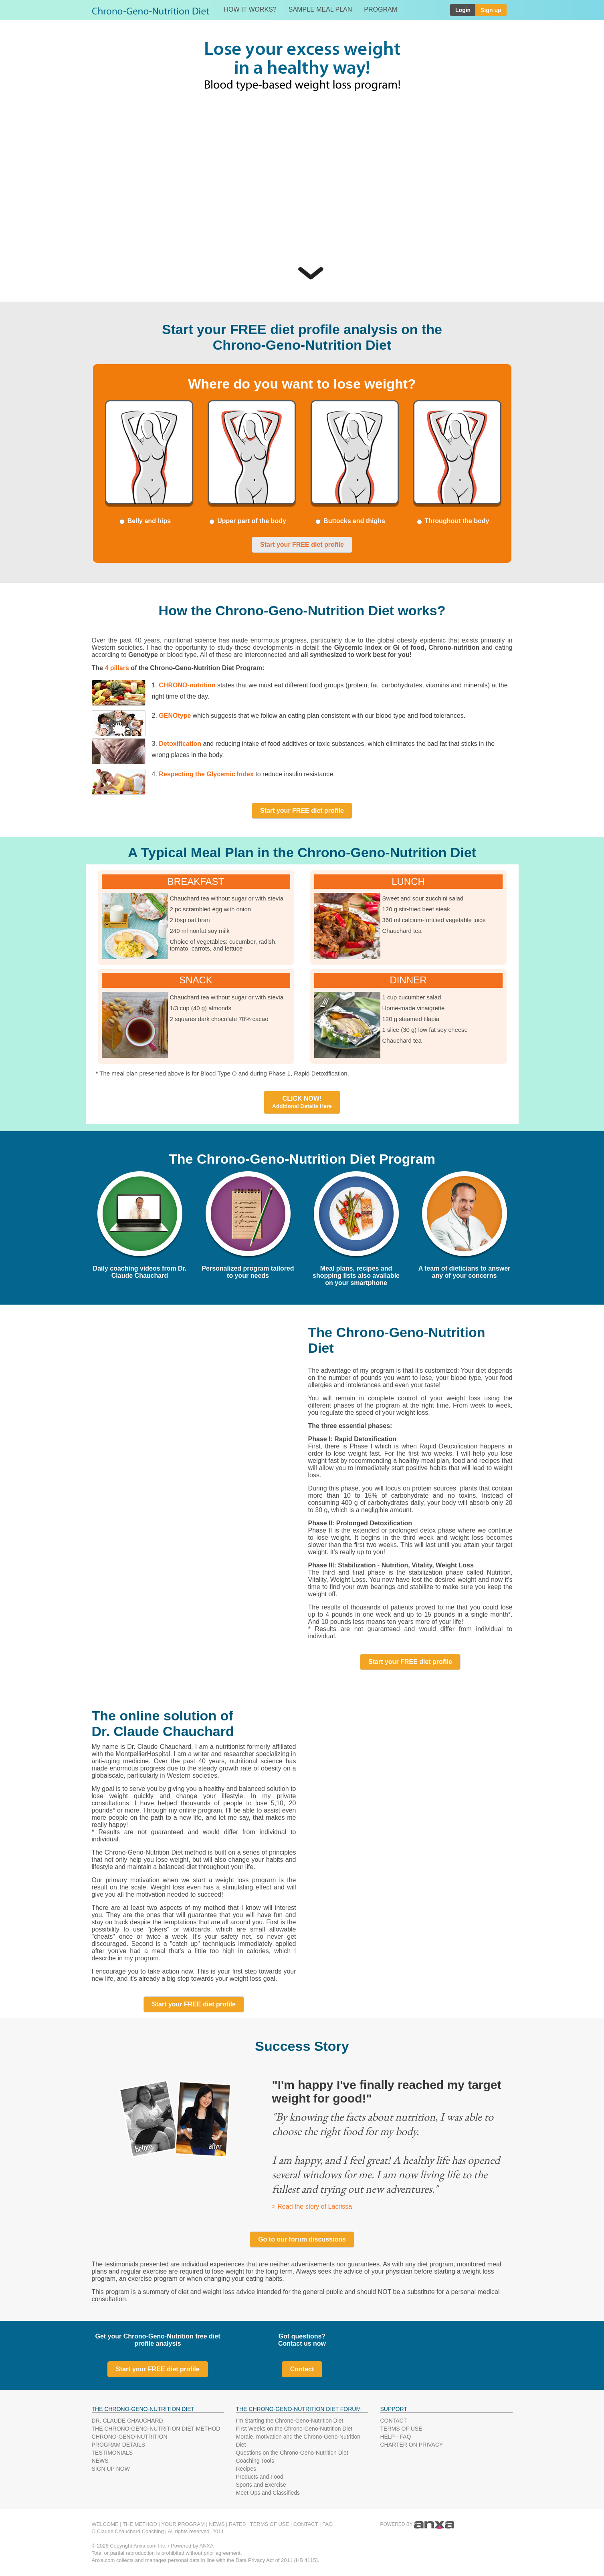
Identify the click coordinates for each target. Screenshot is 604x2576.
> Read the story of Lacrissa (312, 2206)
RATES (237, 2524)
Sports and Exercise (261, 2484)
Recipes (246, 2468)
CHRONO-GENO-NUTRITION (130, 2436)
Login (463, 10)
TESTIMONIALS (112, 2452)
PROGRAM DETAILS (118, 2444)
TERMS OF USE (401, 2428)
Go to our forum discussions (302, 2239)
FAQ (327, 2524)
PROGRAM (380, 9)
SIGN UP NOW (111, 2468)
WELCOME (105, 2524)
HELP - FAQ (395, 2436)
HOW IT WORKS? (250, 9)
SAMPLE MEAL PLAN (320, 9)
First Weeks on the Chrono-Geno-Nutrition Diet (294, 2428)
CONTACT (393, 2420)
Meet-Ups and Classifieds (268, 2492)
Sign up (491, 10)
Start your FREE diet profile (302, 544)
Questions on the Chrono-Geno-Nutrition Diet (292, 2452)
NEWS (100, 2460)
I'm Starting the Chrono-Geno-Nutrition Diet (289, 2420)
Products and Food (259, 2476)
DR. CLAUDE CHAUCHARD (127, 2420)
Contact (302, 2369)
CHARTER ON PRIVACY (411, 2444)
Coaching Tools (255, 2460)
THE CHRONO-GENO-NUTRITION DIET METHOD (156, 2428)
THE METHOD (140, 2524)
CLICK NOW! (302, 1102)
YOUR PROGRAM (182, 2524)
